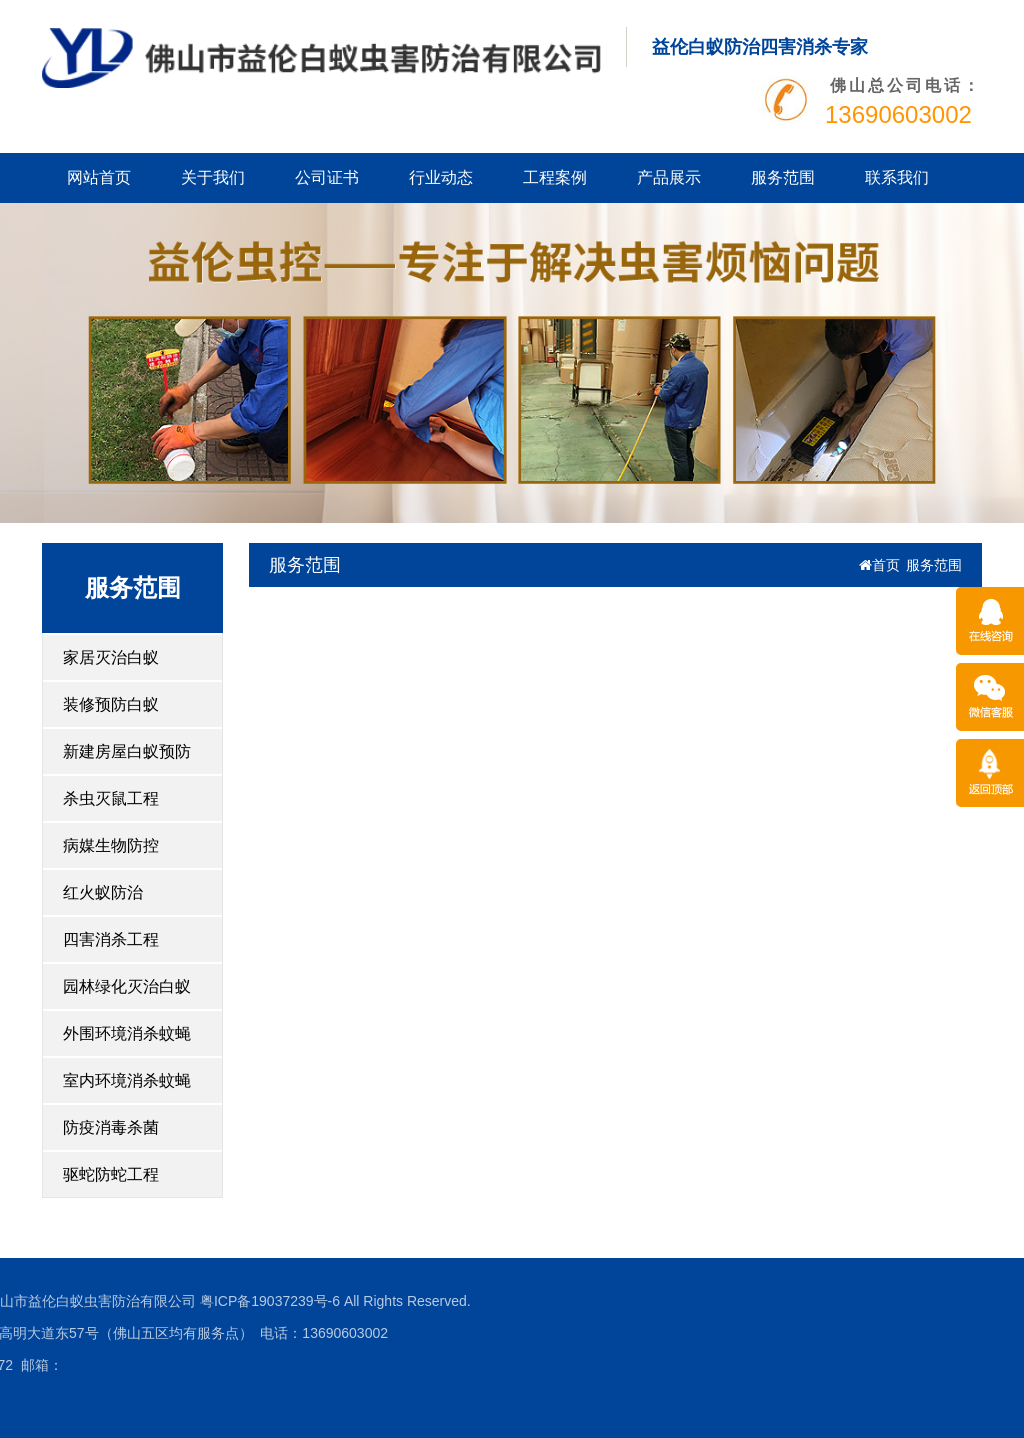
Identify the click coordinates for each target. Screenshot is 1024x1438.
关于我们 (213, 177)
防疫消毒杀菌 (111, 1127)
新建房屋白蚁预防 (127, 751)
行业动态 (441, 177)
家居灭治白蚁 (111, 657)
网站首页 (99, 177)
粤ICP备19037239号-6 (157, 1301)
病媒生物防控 (111, 845)
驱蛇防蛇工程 (111, 1174)
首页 (879, 565)
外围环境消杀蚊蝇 (127, 1033)
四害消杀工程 (111, 939)
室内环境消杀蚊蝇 (127, 1080)
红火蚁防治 (103, 892)
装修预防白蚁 (111, 704)
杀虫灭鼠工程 (111, 798)
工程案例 (555, 177)
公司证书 (327, 177)
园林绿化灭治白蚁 (127, 986)
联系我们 (897, 177)
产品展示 (669, 177)
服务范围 (783, 177)
